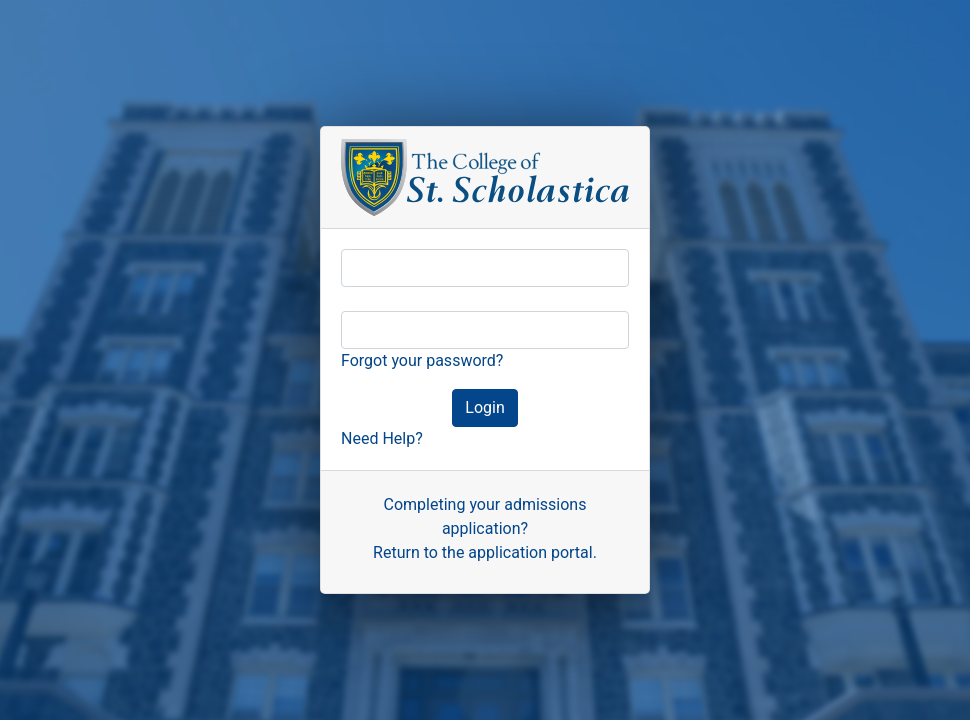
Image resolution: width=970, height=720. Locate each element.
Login (482, 408)
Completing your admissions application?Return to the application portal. (485, 528)
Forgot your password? (422, 360)
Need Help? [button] (382, 438)
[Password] (485, 330)
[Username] (485, 268)
